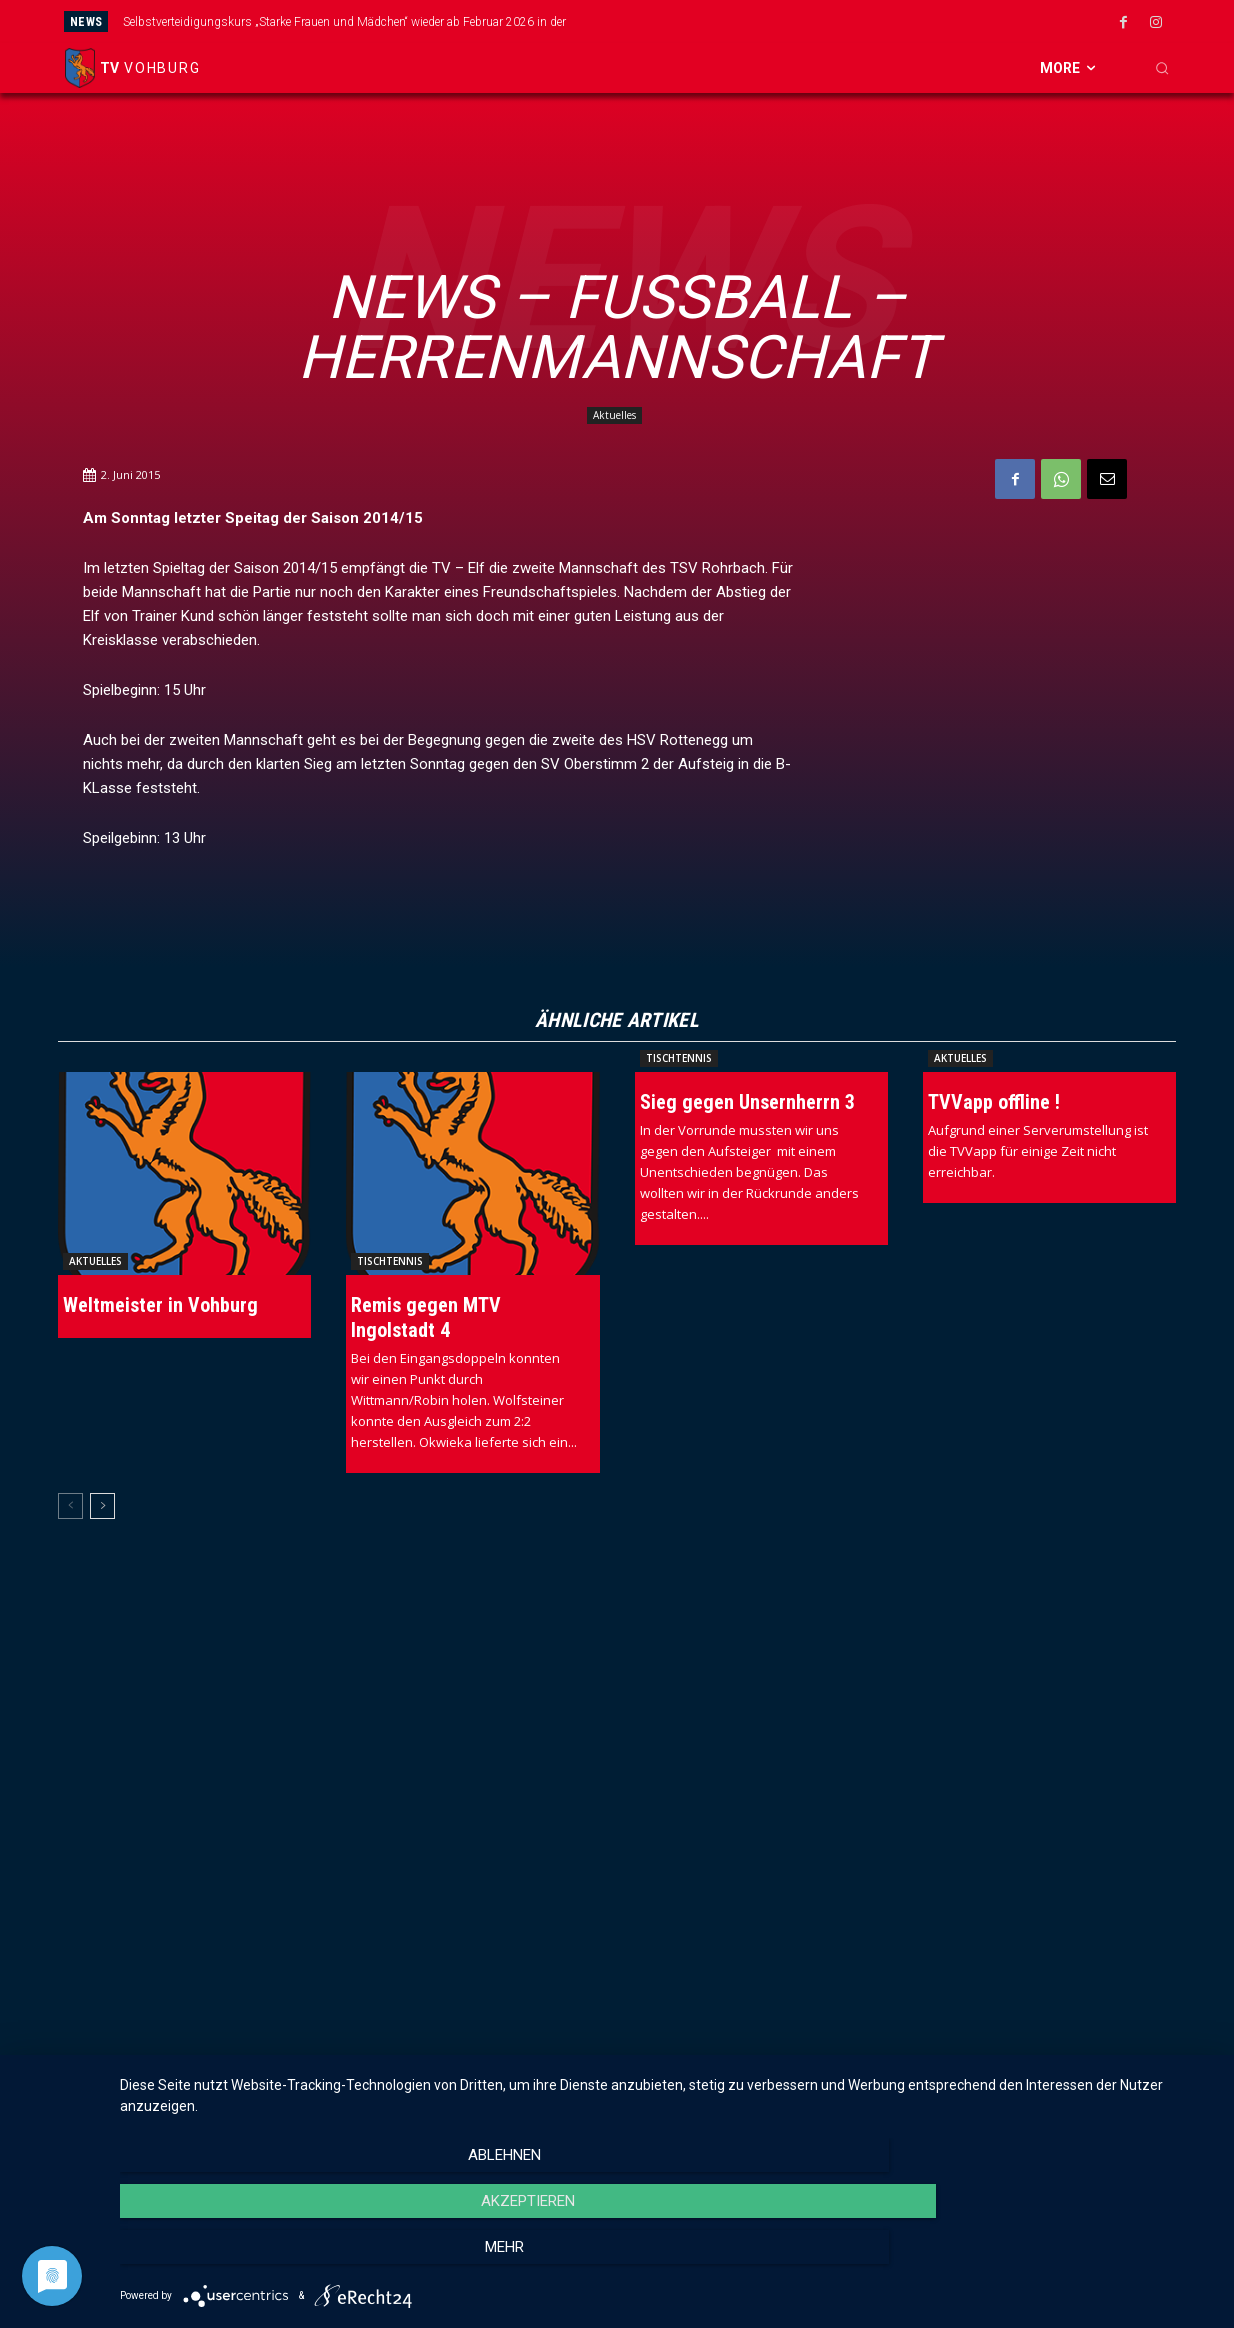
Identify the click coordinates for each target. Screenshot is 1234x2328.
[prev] (668, 21)
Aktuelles (614, 415)
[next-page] (102, 1508)
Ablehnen (284, 2259)
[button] (1162, 68)
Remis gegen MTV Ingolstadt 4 (426, 1319)
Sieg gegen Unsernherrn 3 (747, 1104)
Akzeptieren (667, 2259)
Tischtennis (390, 1263)
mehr (1049, 2259)
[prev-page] (70, 1508)
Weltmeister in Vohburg (160, 1307)
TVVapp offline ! (994, 1104)
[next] (700, 21)
